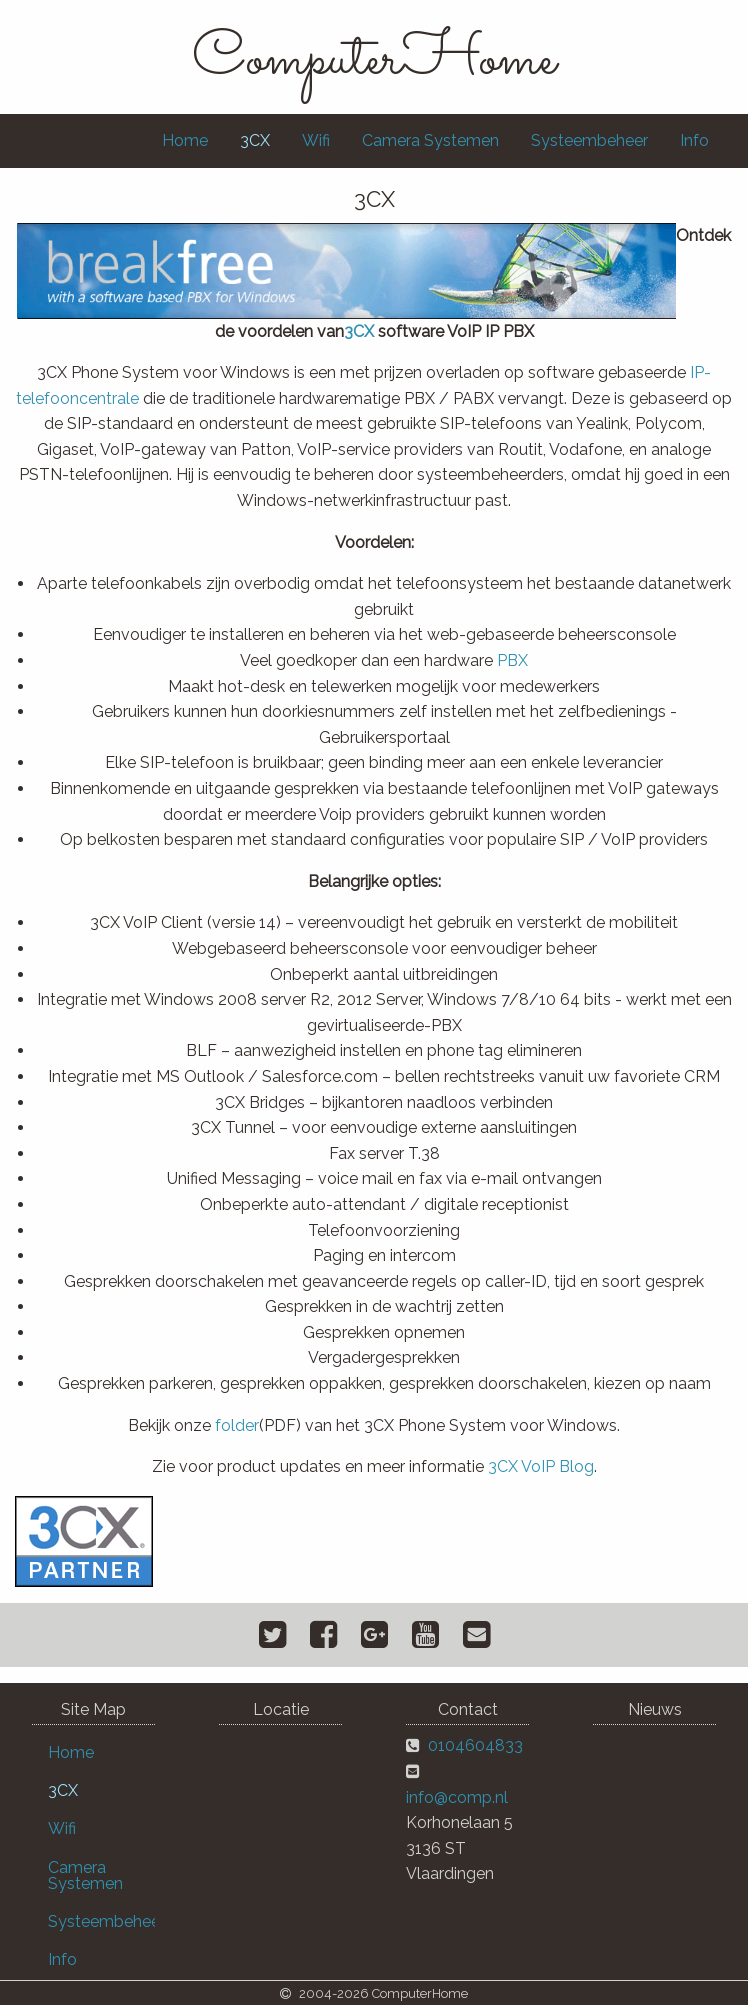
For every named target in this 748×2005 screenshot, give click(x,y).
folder (237, 1425)
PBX (512, 660)
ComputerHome (374, 60)
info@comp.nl (457, 1797)
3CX (359, 331)
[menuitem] (185, 141)
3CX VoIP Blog (541, 1466)
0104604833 (475, 1745)
